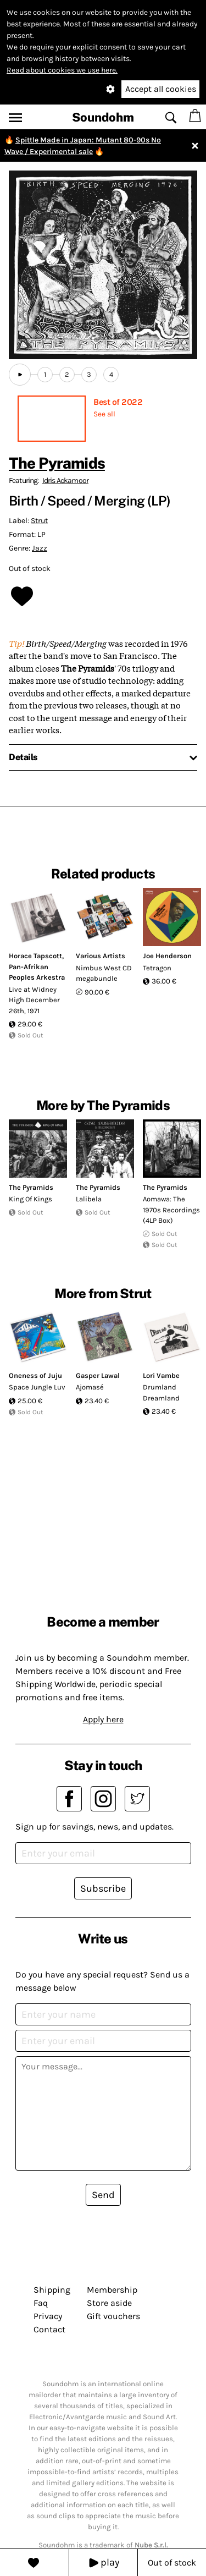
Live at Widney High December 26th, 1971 (34, 1000)
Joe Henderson (167, 956)
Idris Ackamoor (65, 480)
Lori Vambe (161, 1375)
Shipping (52, 2289)
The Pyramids (57, 463)
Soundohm (103, 117)
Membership (112, 2289)
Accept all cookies (160, 89)
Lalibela (89, 1199)
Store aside (109, 2303)
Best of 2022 (117, 402)
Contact (49, 2329)
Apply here (103, 1719)
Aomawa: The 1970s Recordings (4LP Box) (171, 1209)
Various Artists (100, 956)
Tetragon (157, 968)
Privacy (48, 2316)
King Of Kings (30, 1199)
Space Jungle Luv (37, 1387)
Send (103, 2195)
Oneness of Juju (35, 1375)
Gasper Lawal (98, 1375)
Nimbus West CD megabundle (104, 973)
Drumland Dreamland (161, 1392)
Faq (41, 2303)
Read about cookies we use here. (62, 70)
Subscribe (103, 1888)
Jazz (39, 548)
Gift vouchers (113, 2316)
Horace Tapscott (35, 956)
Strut (39, 520)
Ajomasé (90, 1387)
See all (104, 414)
